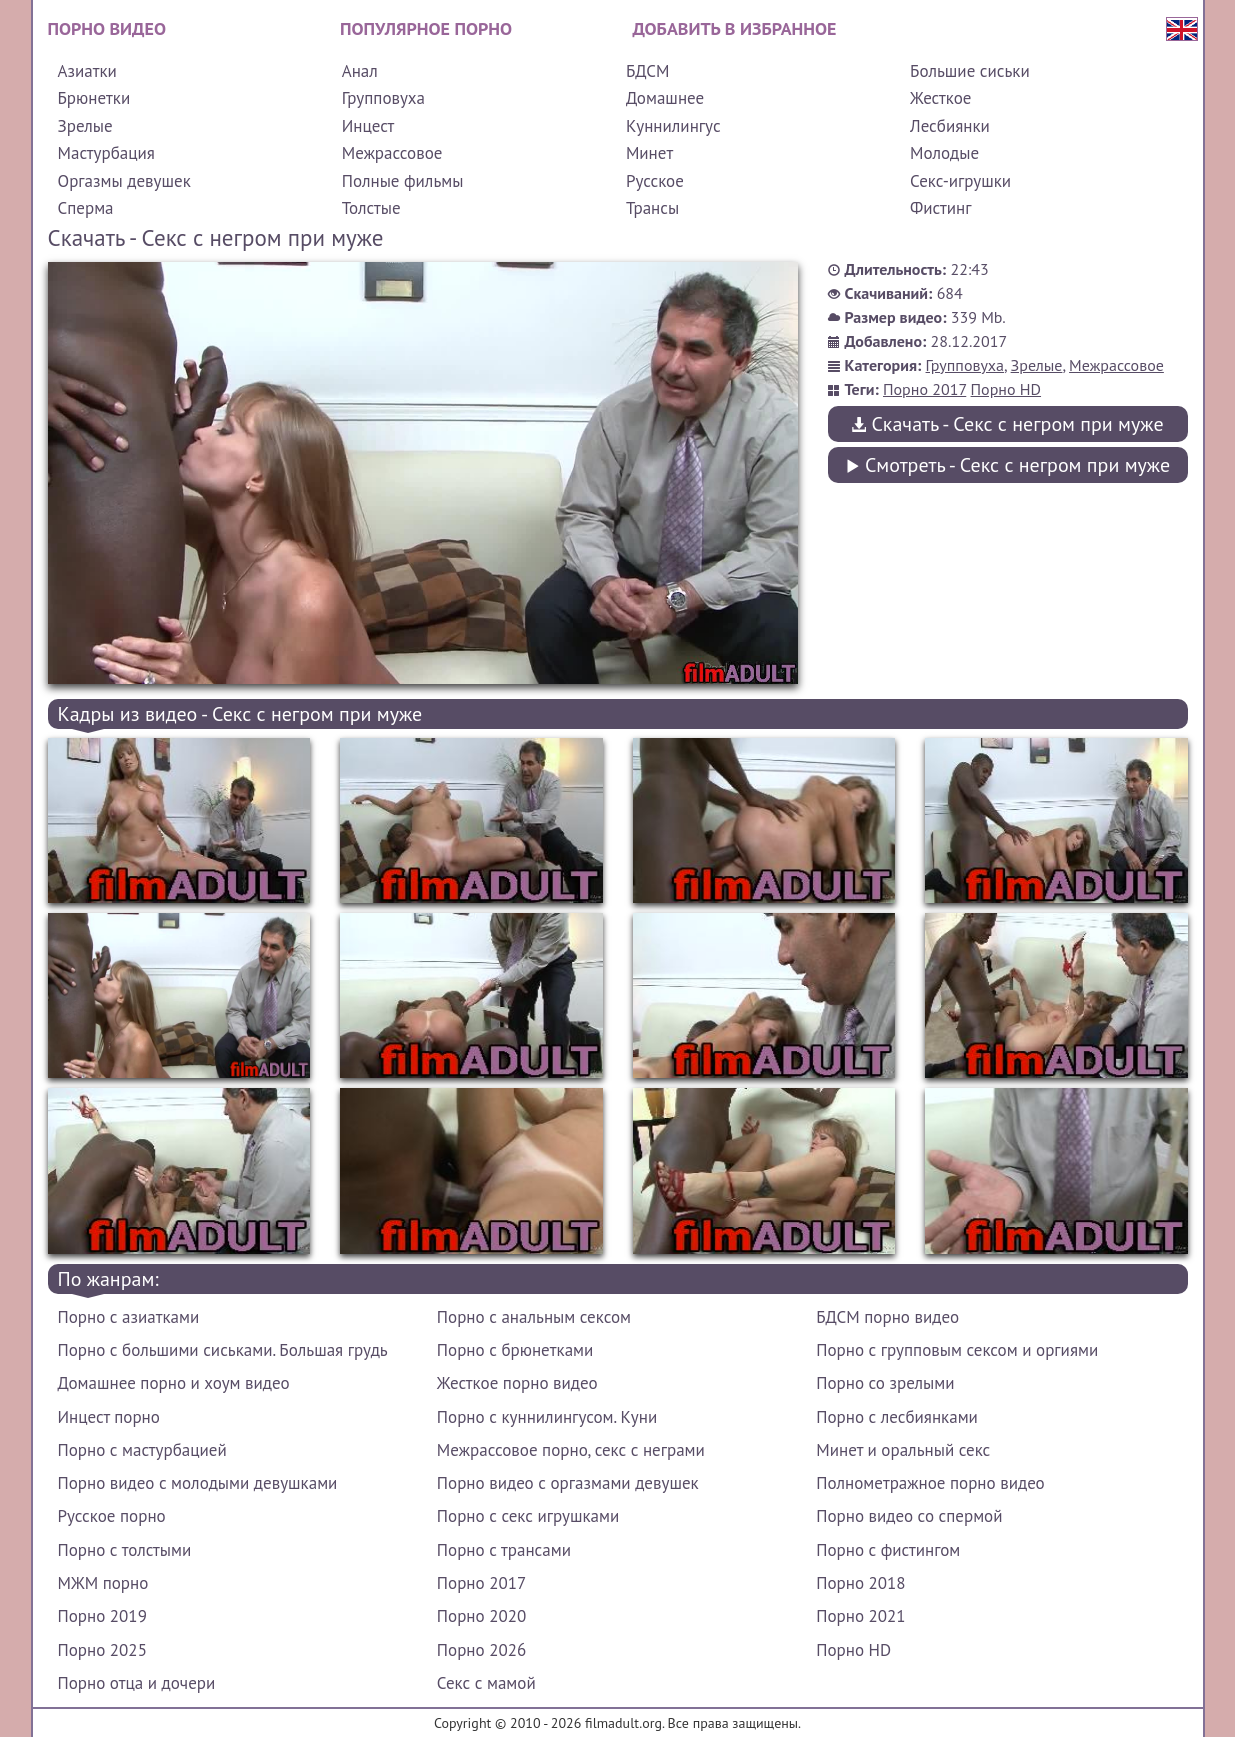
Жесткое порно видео (517, 1383)
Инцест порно (109, 1417)
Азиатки (87, 71)
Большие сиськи (970, 71)
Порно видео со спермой (909, 1516)
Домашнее (665, 98)
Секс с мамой (486, 1683)
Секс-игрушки (960, 181)
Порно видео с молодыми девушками (198, 1483)
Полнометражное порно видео (930, 1483)
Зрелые (85, 126)
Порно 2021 (860, 1616)
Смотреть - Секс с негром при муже (1007, 465)
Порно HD (1006, 389)
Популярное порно (426, 28)
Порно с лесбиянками (897, 1417)
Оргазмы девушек (124, 181)
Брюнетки (94, 98)
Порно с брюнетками (515, 1350)
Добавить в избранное (735, 28)
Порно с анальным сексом (534, 1317)
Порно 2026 (481, 1650)
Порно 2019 (102, 1616)
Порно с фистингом (888, 1550)
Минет (649, 153)
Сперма (86, 208)
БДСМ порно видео (887, 1317)
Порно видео (107, 28)
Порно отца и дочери (137, 1683)
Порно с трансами (504, 1550)
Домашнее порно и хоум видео (174, 1383)
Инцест (368, 126)
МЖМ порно (103, 1583)
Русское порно (112, 1516)
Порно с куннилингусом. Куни (547, 1417)
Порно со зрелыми (885, 1383)
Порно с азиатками (129, 1317)
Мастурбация (106, 153)
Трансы (652, 208)
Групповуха (383, 98)
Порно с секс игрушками (528, 1516)
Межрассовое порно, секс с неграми (571, 1450)
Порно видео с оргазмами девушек (568, 1483)
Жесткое (940, 98)
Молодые (944, 153)
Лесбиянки (950, 126)
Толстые (371, 208)
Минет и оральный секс (903, 1450)
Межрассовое (392, 153)
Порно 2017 (924, 389)
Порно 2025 (102, 1650)
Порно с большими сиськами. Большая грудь (223, 1350)
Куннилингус (673, 126)
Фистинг (940, 208)
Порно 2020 (481, 1616)
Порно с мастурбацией (142, 1450)
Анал (360, 71)
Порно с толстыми (125, 1550)
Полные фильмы (403, 181)
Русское (655, 181)
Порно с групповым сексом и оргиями (957, 1350)
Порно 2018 (860, 1583)
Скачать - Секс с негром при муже (1007, 424)
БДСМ (648, 71)
